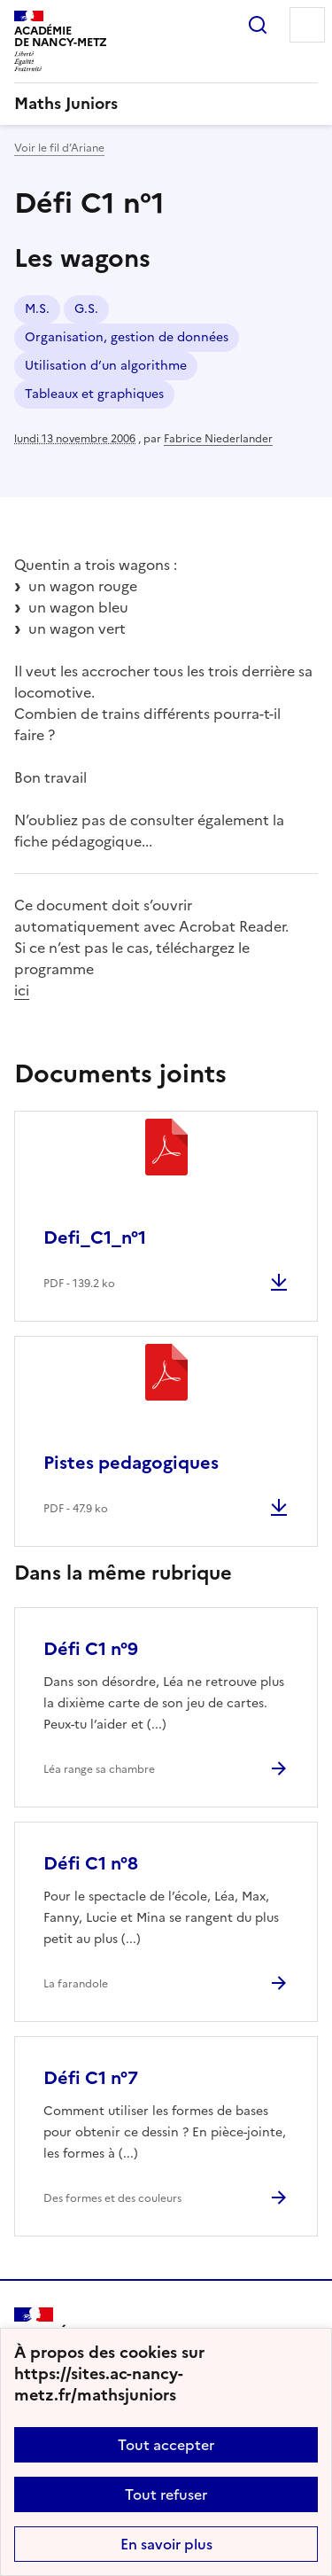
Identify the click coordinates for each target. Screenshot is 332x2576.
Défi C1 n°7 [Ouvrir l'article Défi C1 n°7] (90, 2078)
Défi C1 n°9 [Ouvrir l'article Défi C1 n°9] (90, 1648)
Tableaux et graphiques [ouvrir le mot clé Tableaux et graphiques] (94, 394)
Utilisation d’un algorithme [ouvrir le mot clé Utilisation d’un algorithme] (106, 365)
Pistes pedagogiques (131, 1462)
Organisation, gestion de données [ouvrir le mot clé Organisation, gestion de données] (126, 337)
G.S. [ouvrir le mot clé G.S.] (86, 309)
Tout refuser (166, 2494)
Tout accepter (166, 2444)
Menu (307, 25)
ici (21, 990)
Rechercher (257, 25)
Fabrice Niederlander (218, 439)
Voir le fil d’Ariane (59, 148)
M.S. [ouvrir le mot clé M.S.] (37, 309)
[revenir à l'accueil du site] (166, 103)
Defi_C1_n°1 (94, 1237)
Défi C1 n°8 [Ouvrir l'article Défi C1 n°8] (90, 1863)
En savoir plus (166, 2544)
